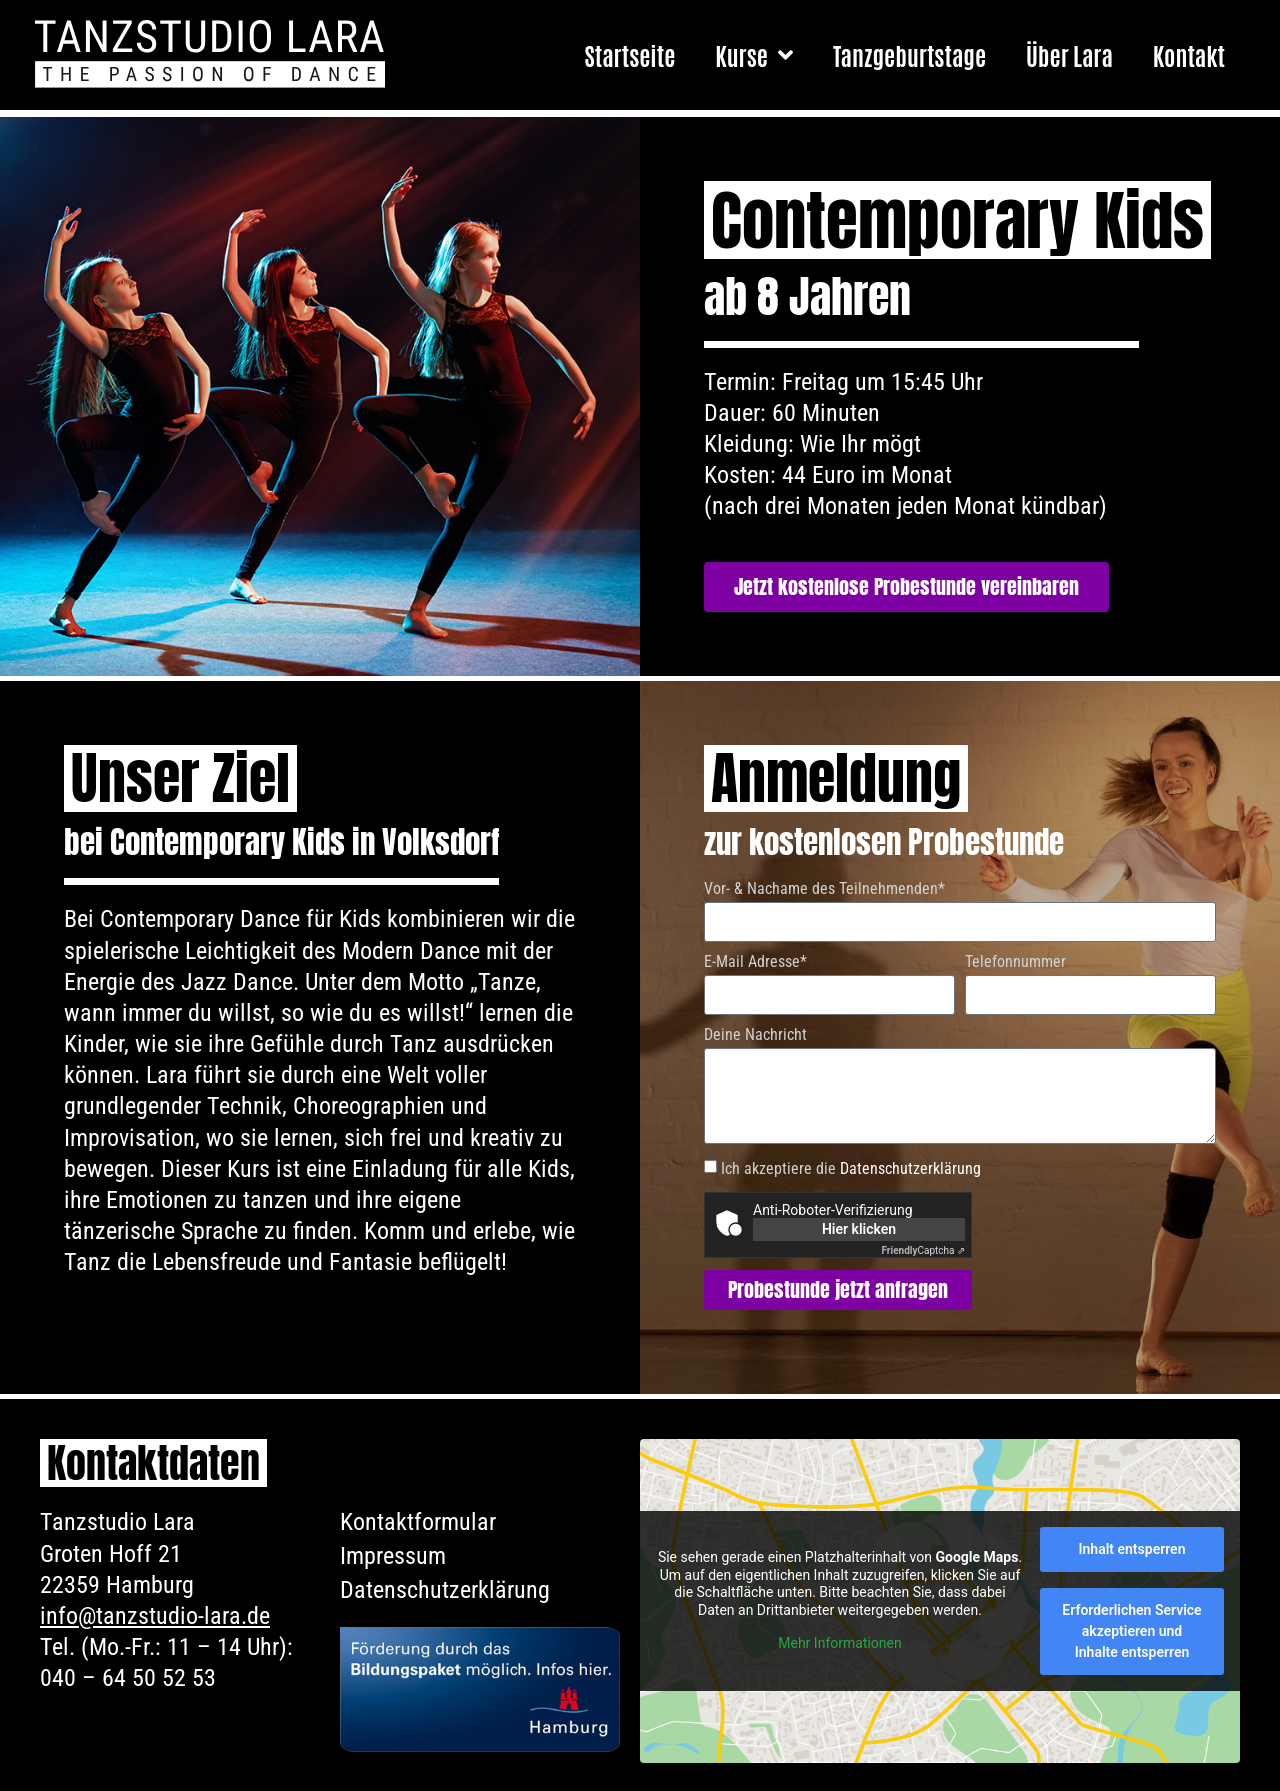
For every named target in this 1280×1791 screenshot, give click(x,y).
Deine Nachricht (755, 1035)
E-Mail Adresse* (755, 962)
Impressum (393, 1556)
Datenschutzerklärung (910, 1168)
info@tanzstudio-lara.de (155, 1616)
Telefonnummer (1015, 962)
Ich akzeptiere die (851, 1168)
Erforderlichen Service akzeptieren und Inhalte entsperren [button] (1131, 1631)
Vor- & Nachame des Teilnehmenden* (824, 889)
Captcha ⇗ (924, 1250)
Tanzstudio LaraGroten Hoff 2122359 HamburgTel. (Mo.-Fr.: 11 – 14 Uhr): (166, 1584)
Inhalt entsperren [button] (1132, 1549)
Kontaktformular (418, 1522)
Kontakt (1189, 54)
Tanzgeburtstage (909, 54)
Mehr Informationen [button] (839, 1644)
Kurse (754, 55)
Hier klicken (859, 1229)
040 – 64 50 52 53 (128, 1678)
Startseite (629, 54)
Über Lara (1069, 54)
